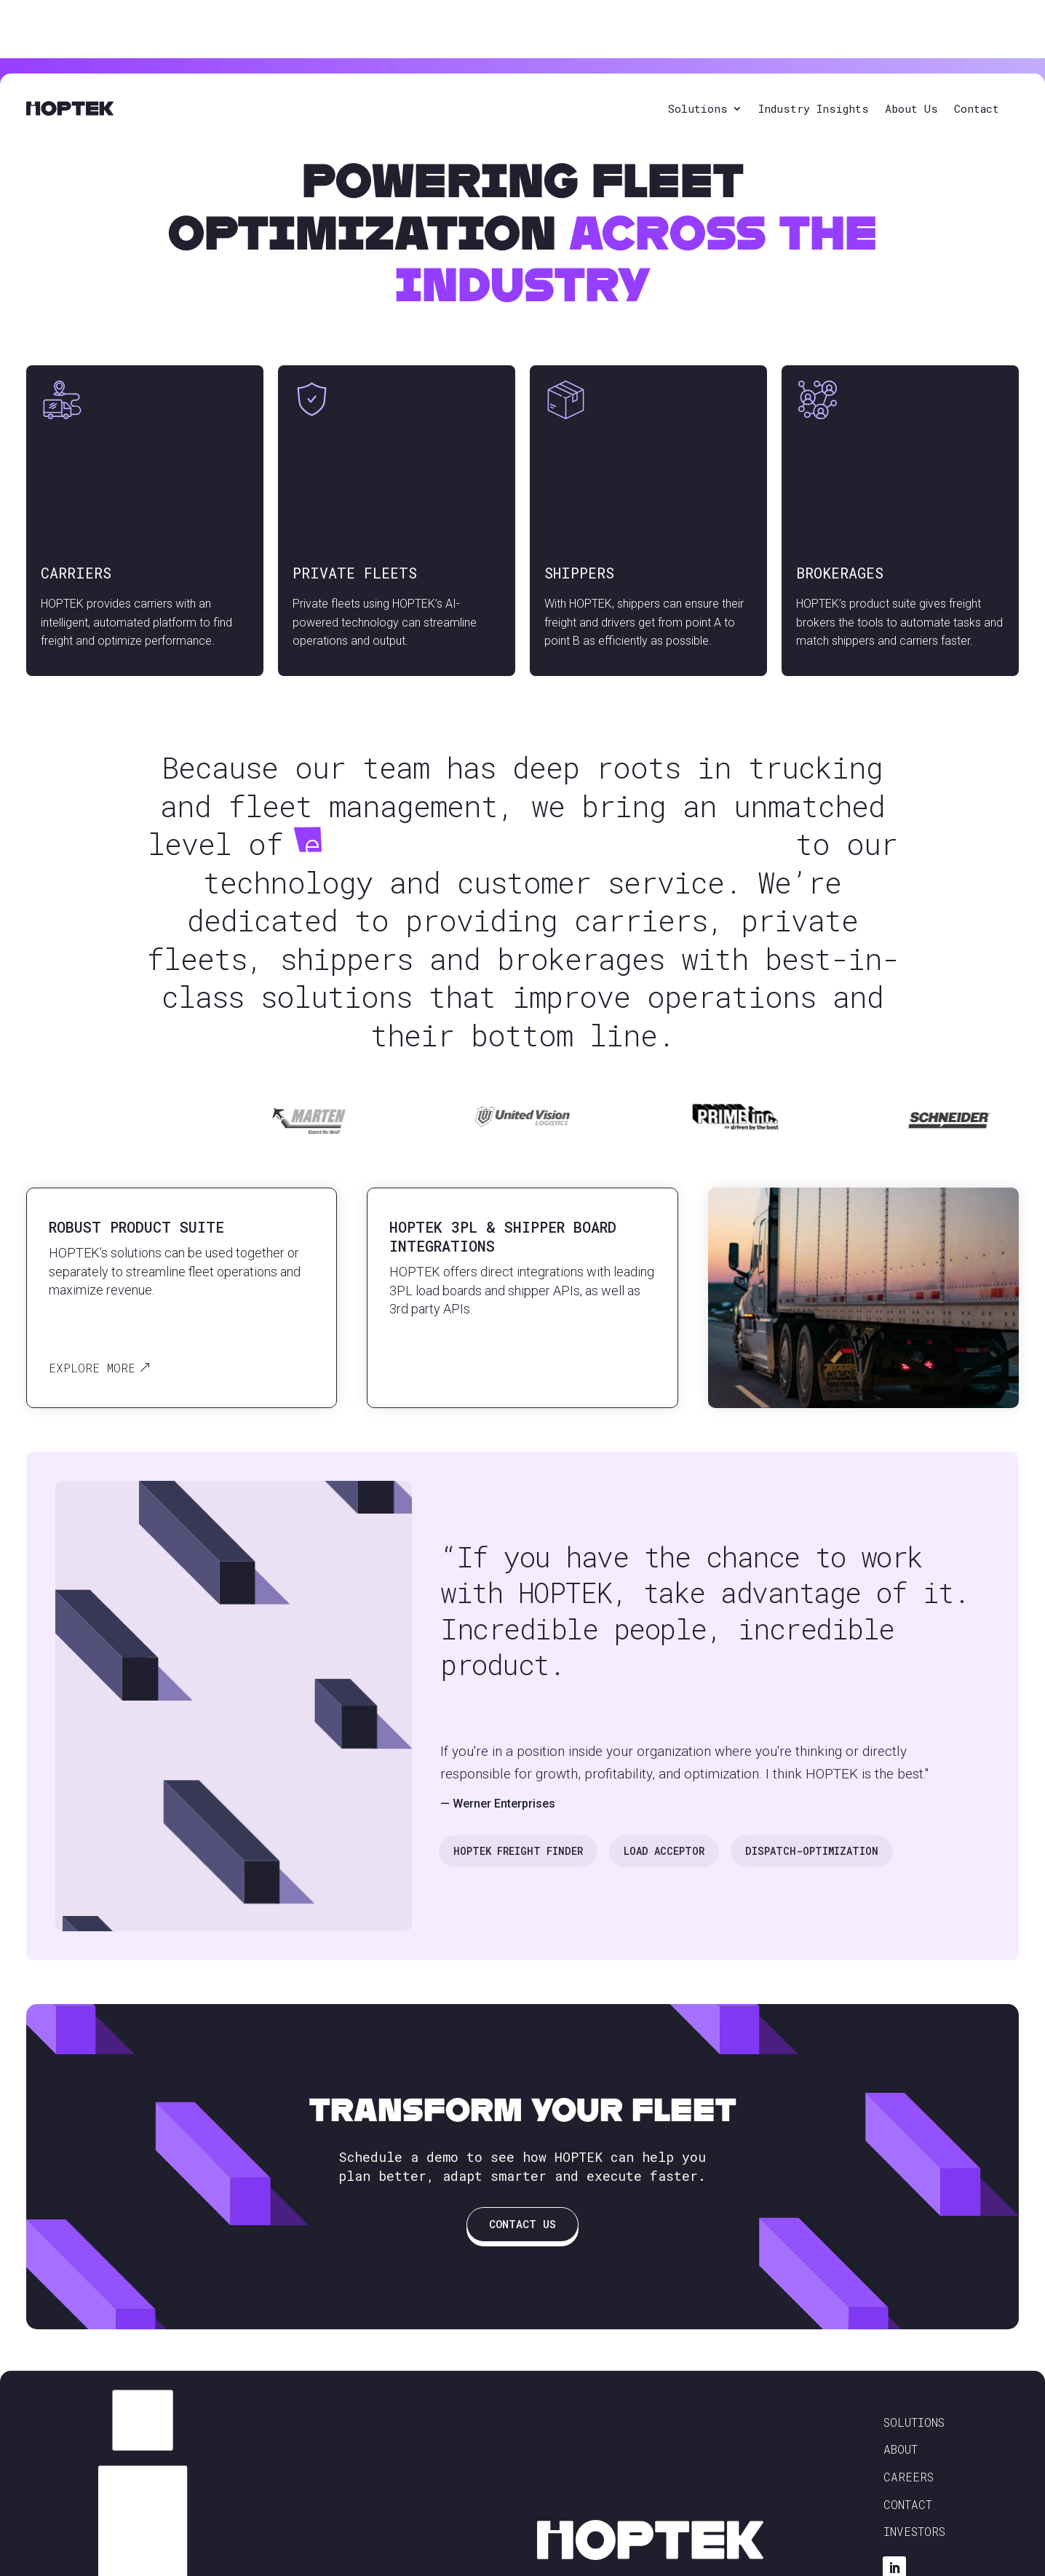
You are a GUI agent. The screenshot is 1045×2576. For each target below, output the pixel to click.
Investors (914, 2500)
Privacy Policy (573, 2551)
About (900, 2417)
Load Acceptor (664, 1819)
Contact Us (522, 2192)
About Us (911, 50)
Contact (976, 50)
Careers (908, 2445)
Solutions (698, 50)
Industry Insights (813, 50)
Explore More (92, 1336)
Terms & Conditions (672, 2551)
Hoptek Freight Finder (518, 1819)
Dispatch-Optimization (811, 1819)
